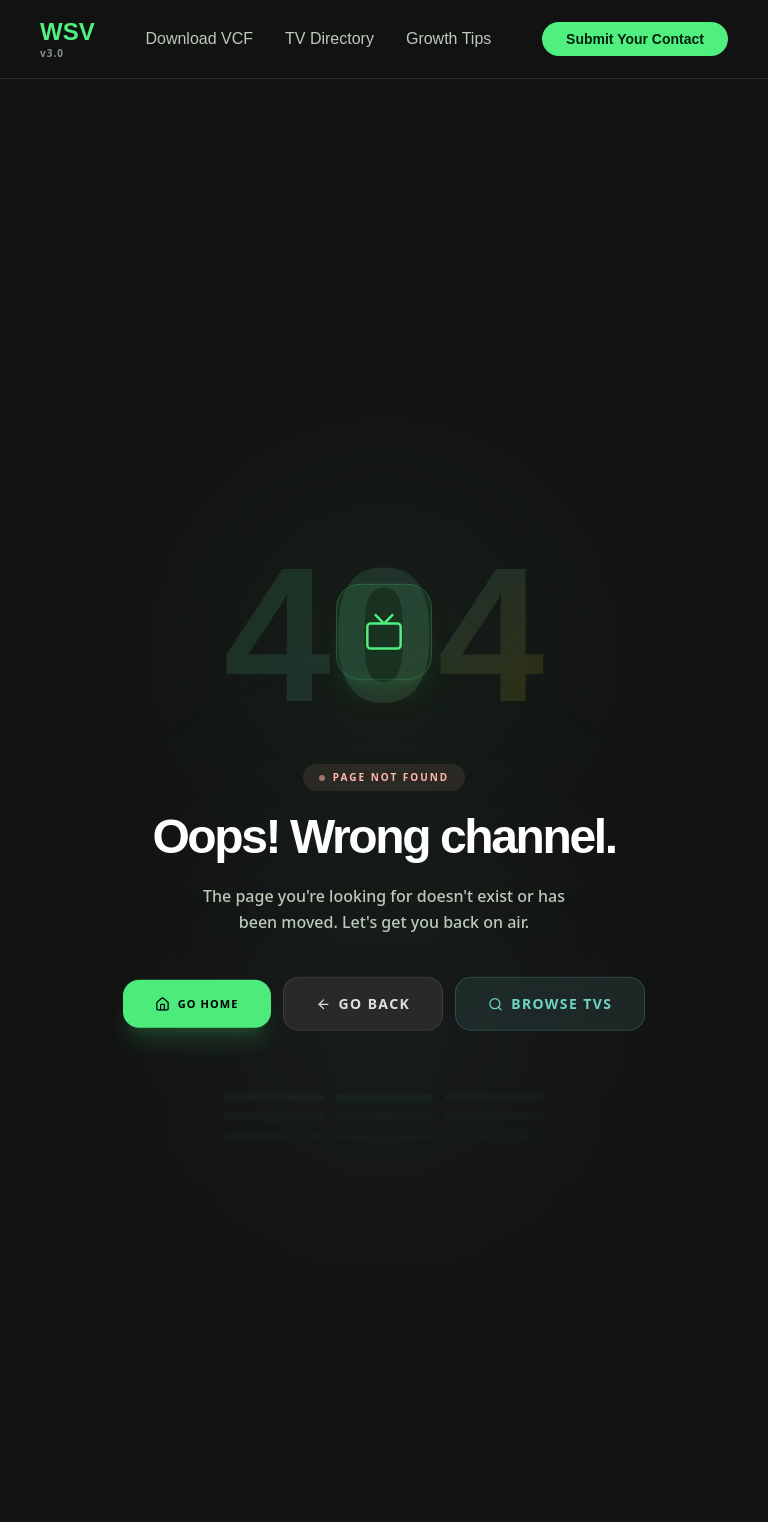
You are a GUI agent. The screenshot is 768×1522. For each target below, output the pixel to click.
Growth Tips (448, 38)
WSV (67, 32)
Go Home (197, 1006)
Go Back (363, 1006)
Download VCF (199, 38)
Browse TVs (550, 1006)
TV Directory (329, 38)
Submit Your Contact (635, 39)
